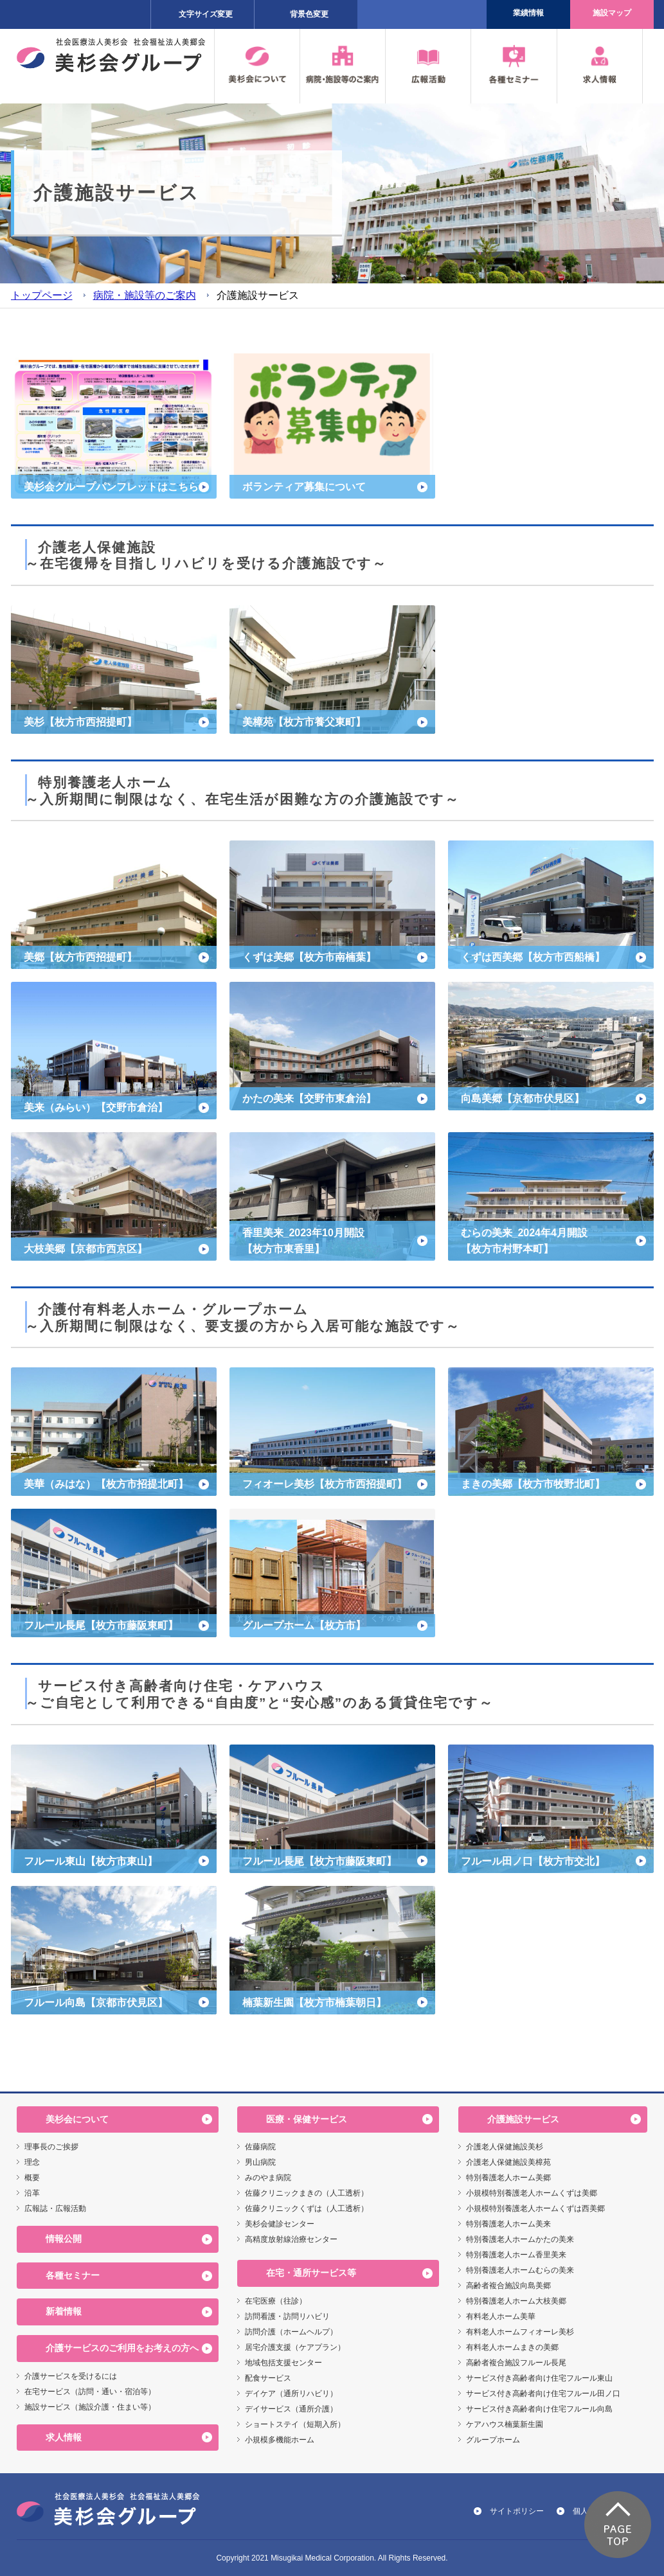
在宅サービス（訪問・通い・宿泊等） (90, 2391)
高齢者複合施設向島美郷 (508, 2285)
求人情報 (64, 2437)
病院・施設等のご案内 (144, 295)
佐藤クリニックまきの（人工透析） (306, 2193)
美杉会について (77, 2119)
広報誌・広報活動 (55, 2208)
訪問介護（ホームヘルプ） (291, 2331)
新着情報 (64, 2311)
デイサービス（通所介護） (291, 2408)
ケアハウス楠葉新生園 (504, 2424)
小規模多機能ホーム (279, 2439)
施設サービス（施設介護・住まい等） (90, 2407)
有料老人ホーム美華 (500, 2316)
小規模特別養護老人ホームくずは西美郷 (535, 2208)
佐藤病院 (260, 2146)
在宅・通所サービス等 (311, 2273)
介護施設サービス (523, 2119)
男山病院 (260, 2162)
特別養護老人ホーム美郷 (508, 2177)
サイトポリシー (517, 2511)
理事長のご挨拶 (51, 2146)
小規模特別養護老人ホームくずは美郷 (531, 2193)
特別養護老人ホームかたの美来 (520, 2239)
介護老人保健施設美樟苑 (508, 2162)
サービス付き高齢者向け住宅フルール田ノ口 (543, 2393)
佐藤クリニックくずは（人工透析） (306, 2208)
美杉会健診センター (279, 2223)
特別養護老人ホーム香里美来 (516, 2254)
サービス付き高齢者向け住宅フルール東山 (539, 2378)
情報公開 (64, 2239)
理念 (32, 2162)
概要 (32, 2177)
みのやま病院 (268, 2177)
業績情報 (528, 12)
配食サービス (268, 2378)
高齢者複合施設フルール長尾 (516, 2362)
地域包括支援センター (283, 2362)
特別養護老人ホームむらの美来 (520, 2270)
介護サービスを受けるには (70, 2376)
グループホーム (493, 2439)
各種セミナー (73, 2275)
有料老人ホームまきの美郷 (512, 2347)
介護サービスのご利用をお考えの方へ (122, 2348)
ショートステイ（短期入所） (295, 2424)
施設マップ (612, 12)
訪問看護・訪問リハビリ (287, 2316)
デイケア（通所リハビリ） (291, 2393)
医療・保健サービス (306, 2119)
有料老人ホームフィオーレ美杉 (520, 2331)
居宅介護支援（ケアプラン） (295, 2347)
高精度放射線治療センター (291, 2239)
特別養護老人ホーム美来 (508, 2223)
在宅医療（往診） (276, 2300)
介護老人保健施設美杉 (504, 2146)
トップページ (42, 295)
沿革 (32, 2193)
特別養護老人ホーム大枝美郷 (516, 2300)
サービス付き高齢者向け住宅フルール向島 (539, 2408)
